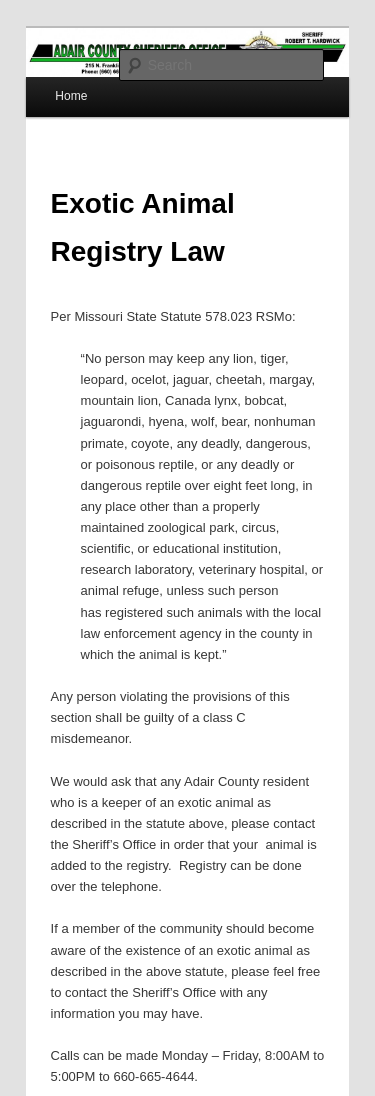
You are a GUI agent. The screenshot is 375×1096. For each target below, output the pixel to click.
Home (71, 96)
